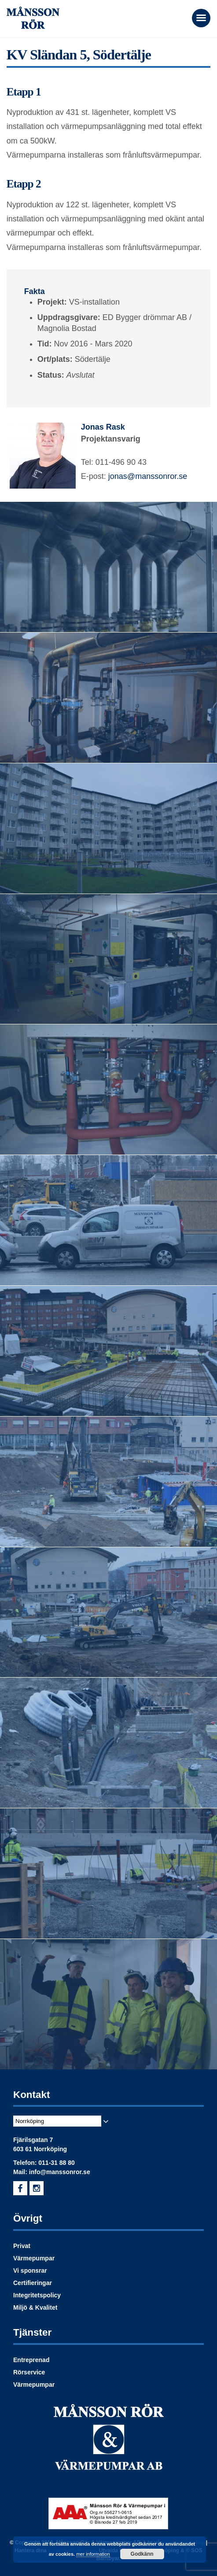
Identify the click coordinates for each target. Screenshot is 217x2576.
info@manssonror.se (59, 2171)
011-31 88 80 (56, 2162)
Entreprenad (31, 2359)
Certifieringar (32, 2282)
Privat (21, 2245)
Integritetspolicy (37, 2295)
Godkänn (142, 2554)
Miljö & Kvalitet (35, 2307)
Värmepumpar (34, 2258)
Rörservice (29, 2372)
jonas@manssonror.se (147, 476)
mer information (93, 2554)
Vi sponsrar (30, 2270)
